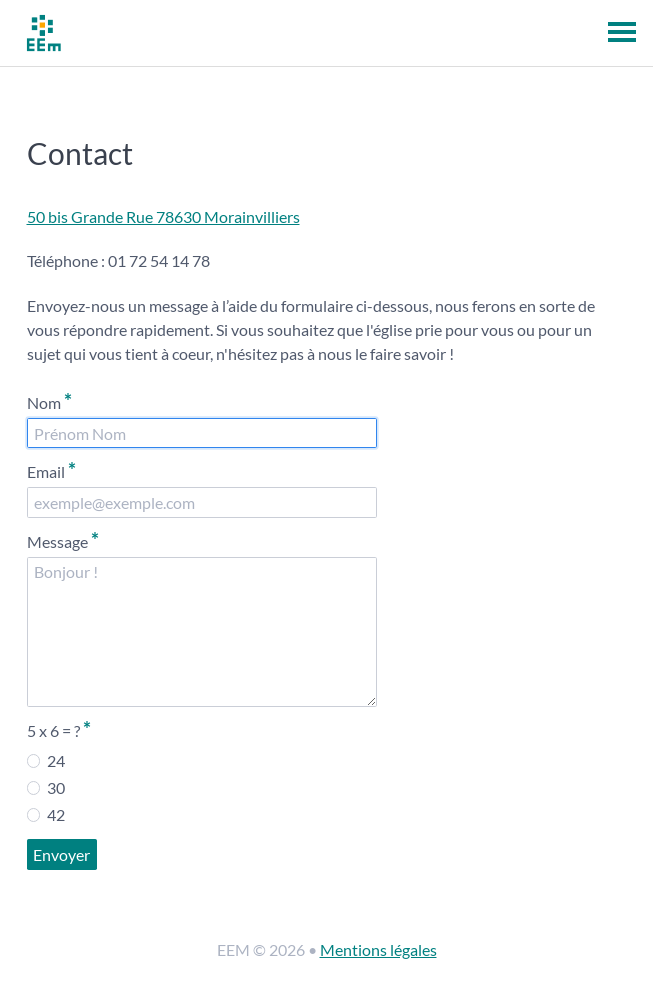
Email (51, 470)
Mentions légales (378, 949)
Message (63, 540)
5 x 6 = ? (59, 729)
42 (46, 814)
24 (46, 760)
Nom (49, 401)
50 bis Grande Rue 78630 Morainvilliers (163, 216)
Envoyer (61, 854)
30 (46, 787)
